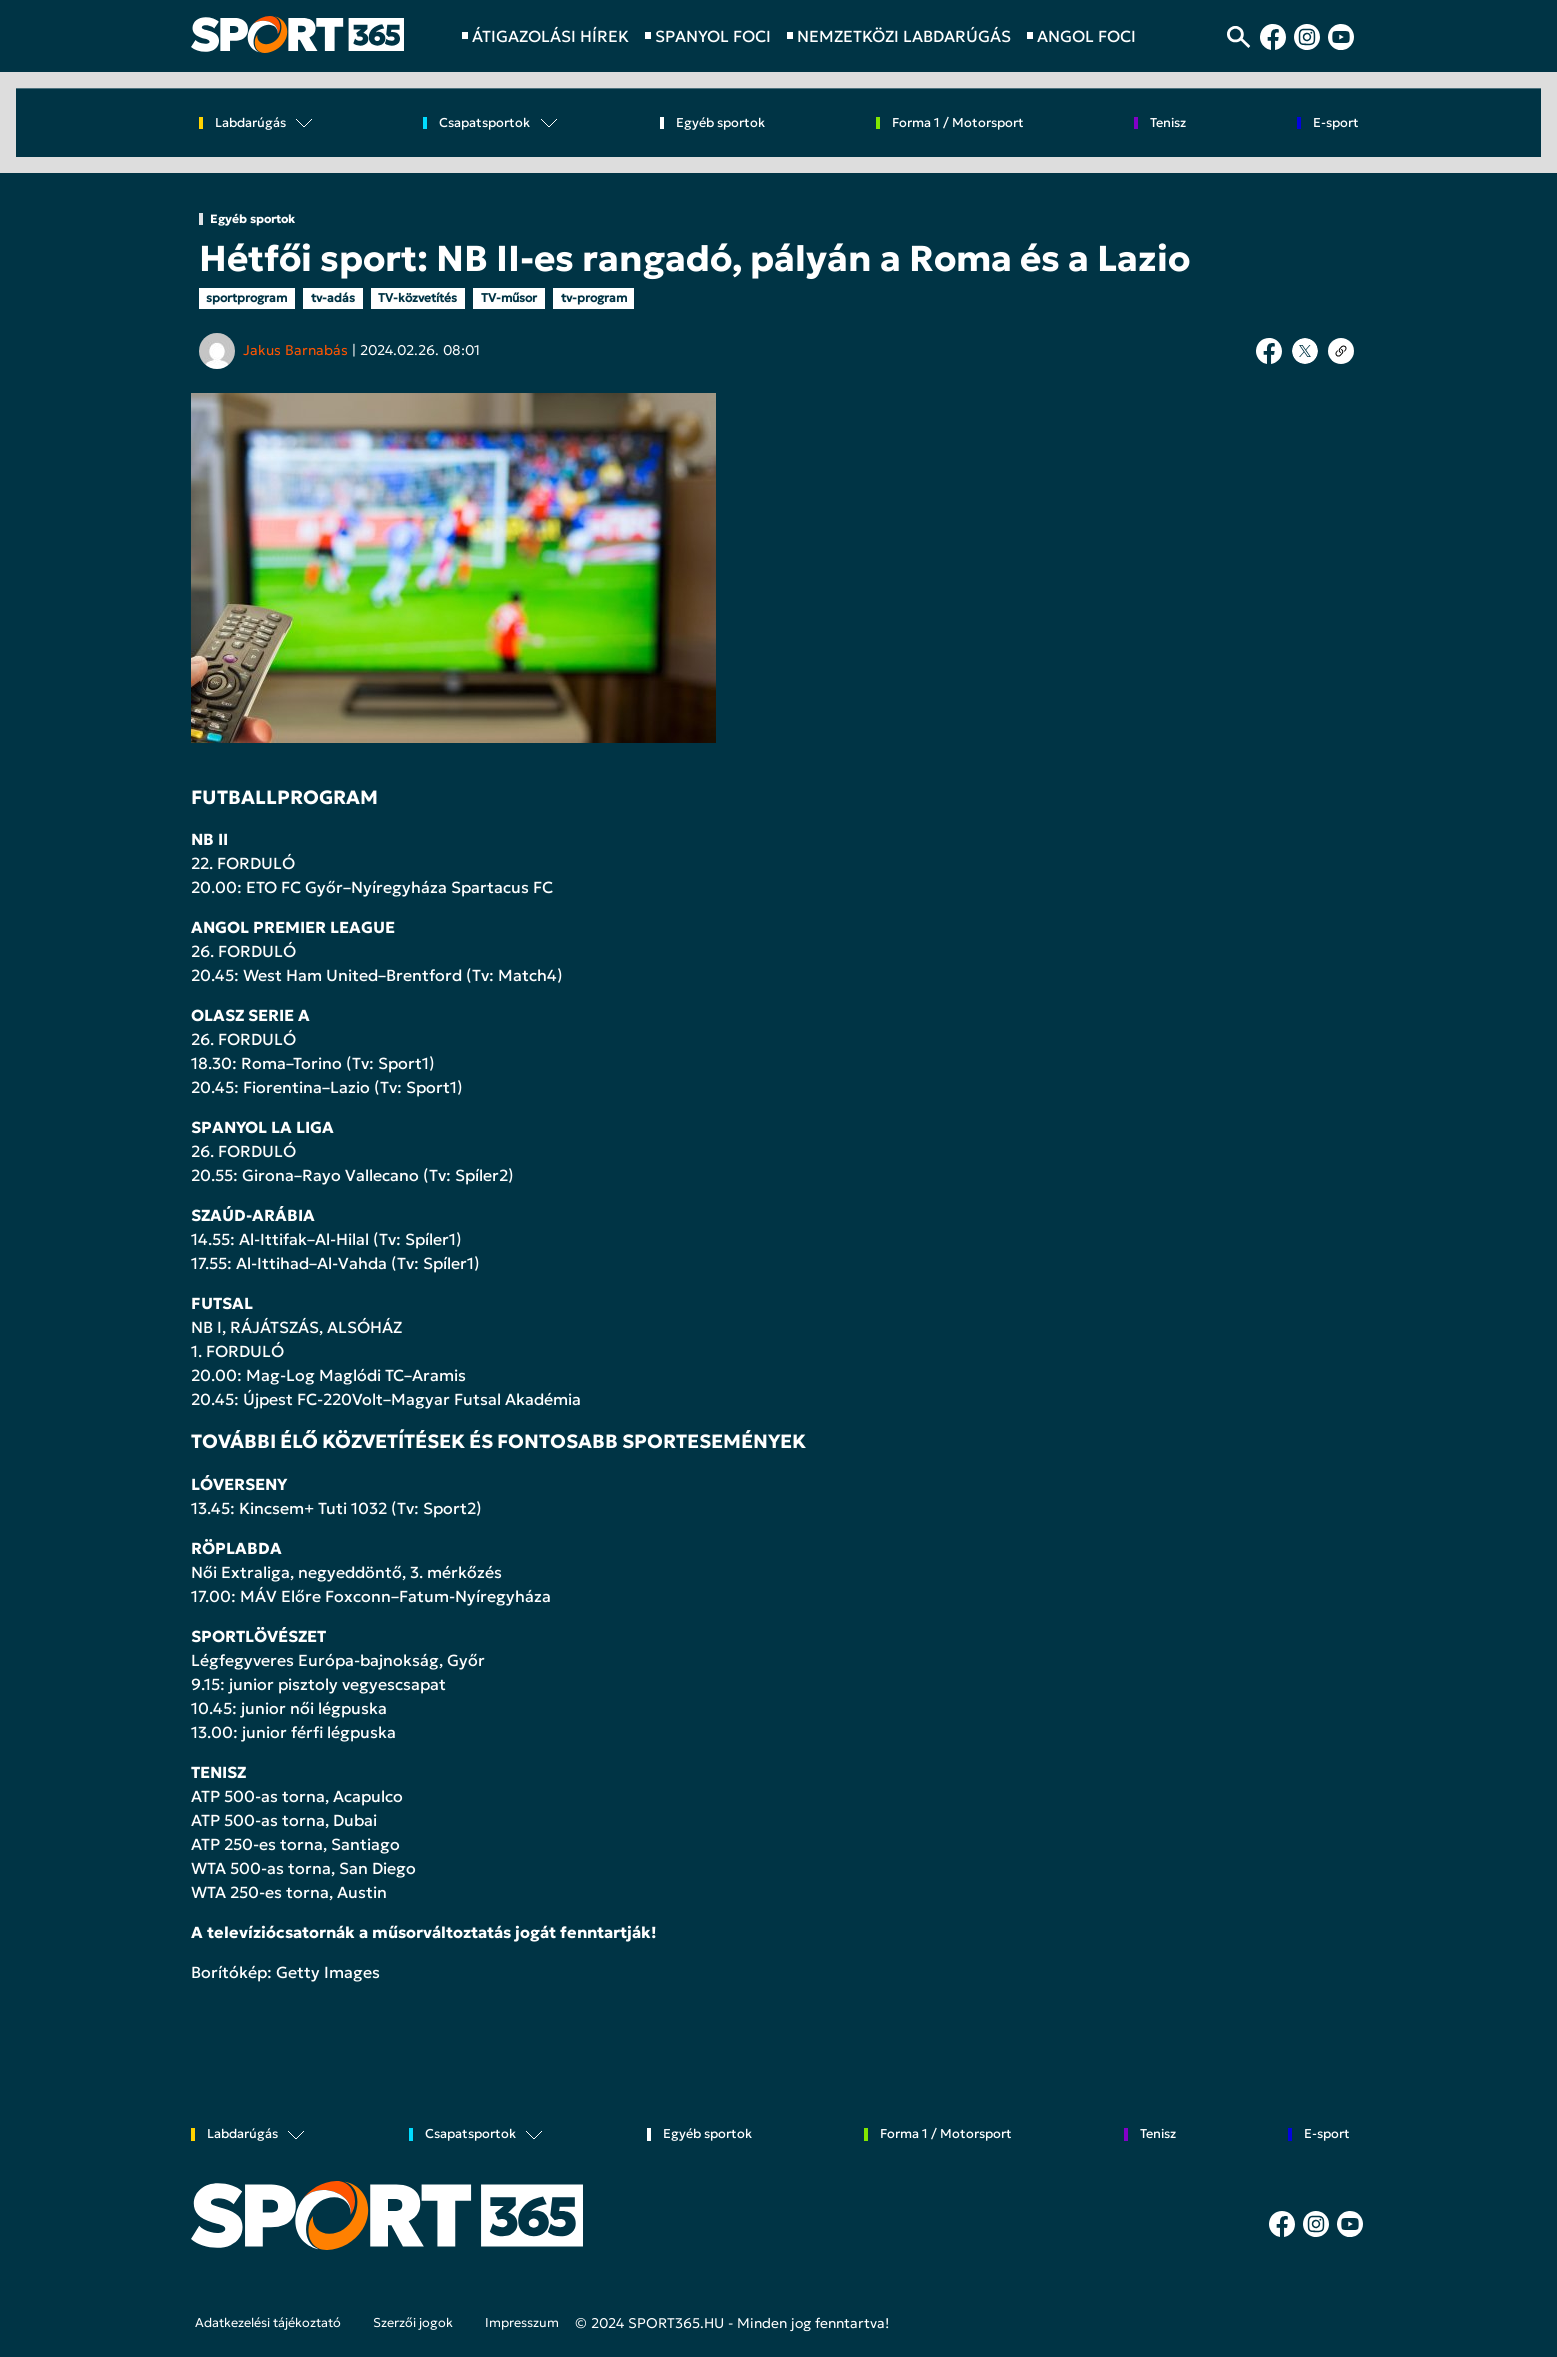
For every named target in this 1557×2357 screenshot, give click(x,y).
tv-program (594, 297)
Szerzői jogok (413, 2323)
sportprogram (246, 297)
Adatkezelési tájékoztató (268, 2323)
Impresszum (522, 2323)
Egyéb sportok (720, 123)
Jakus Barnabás (295, 350)
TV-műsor (509, 297)
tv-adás (333, 297)
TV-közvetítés (417, 297)
